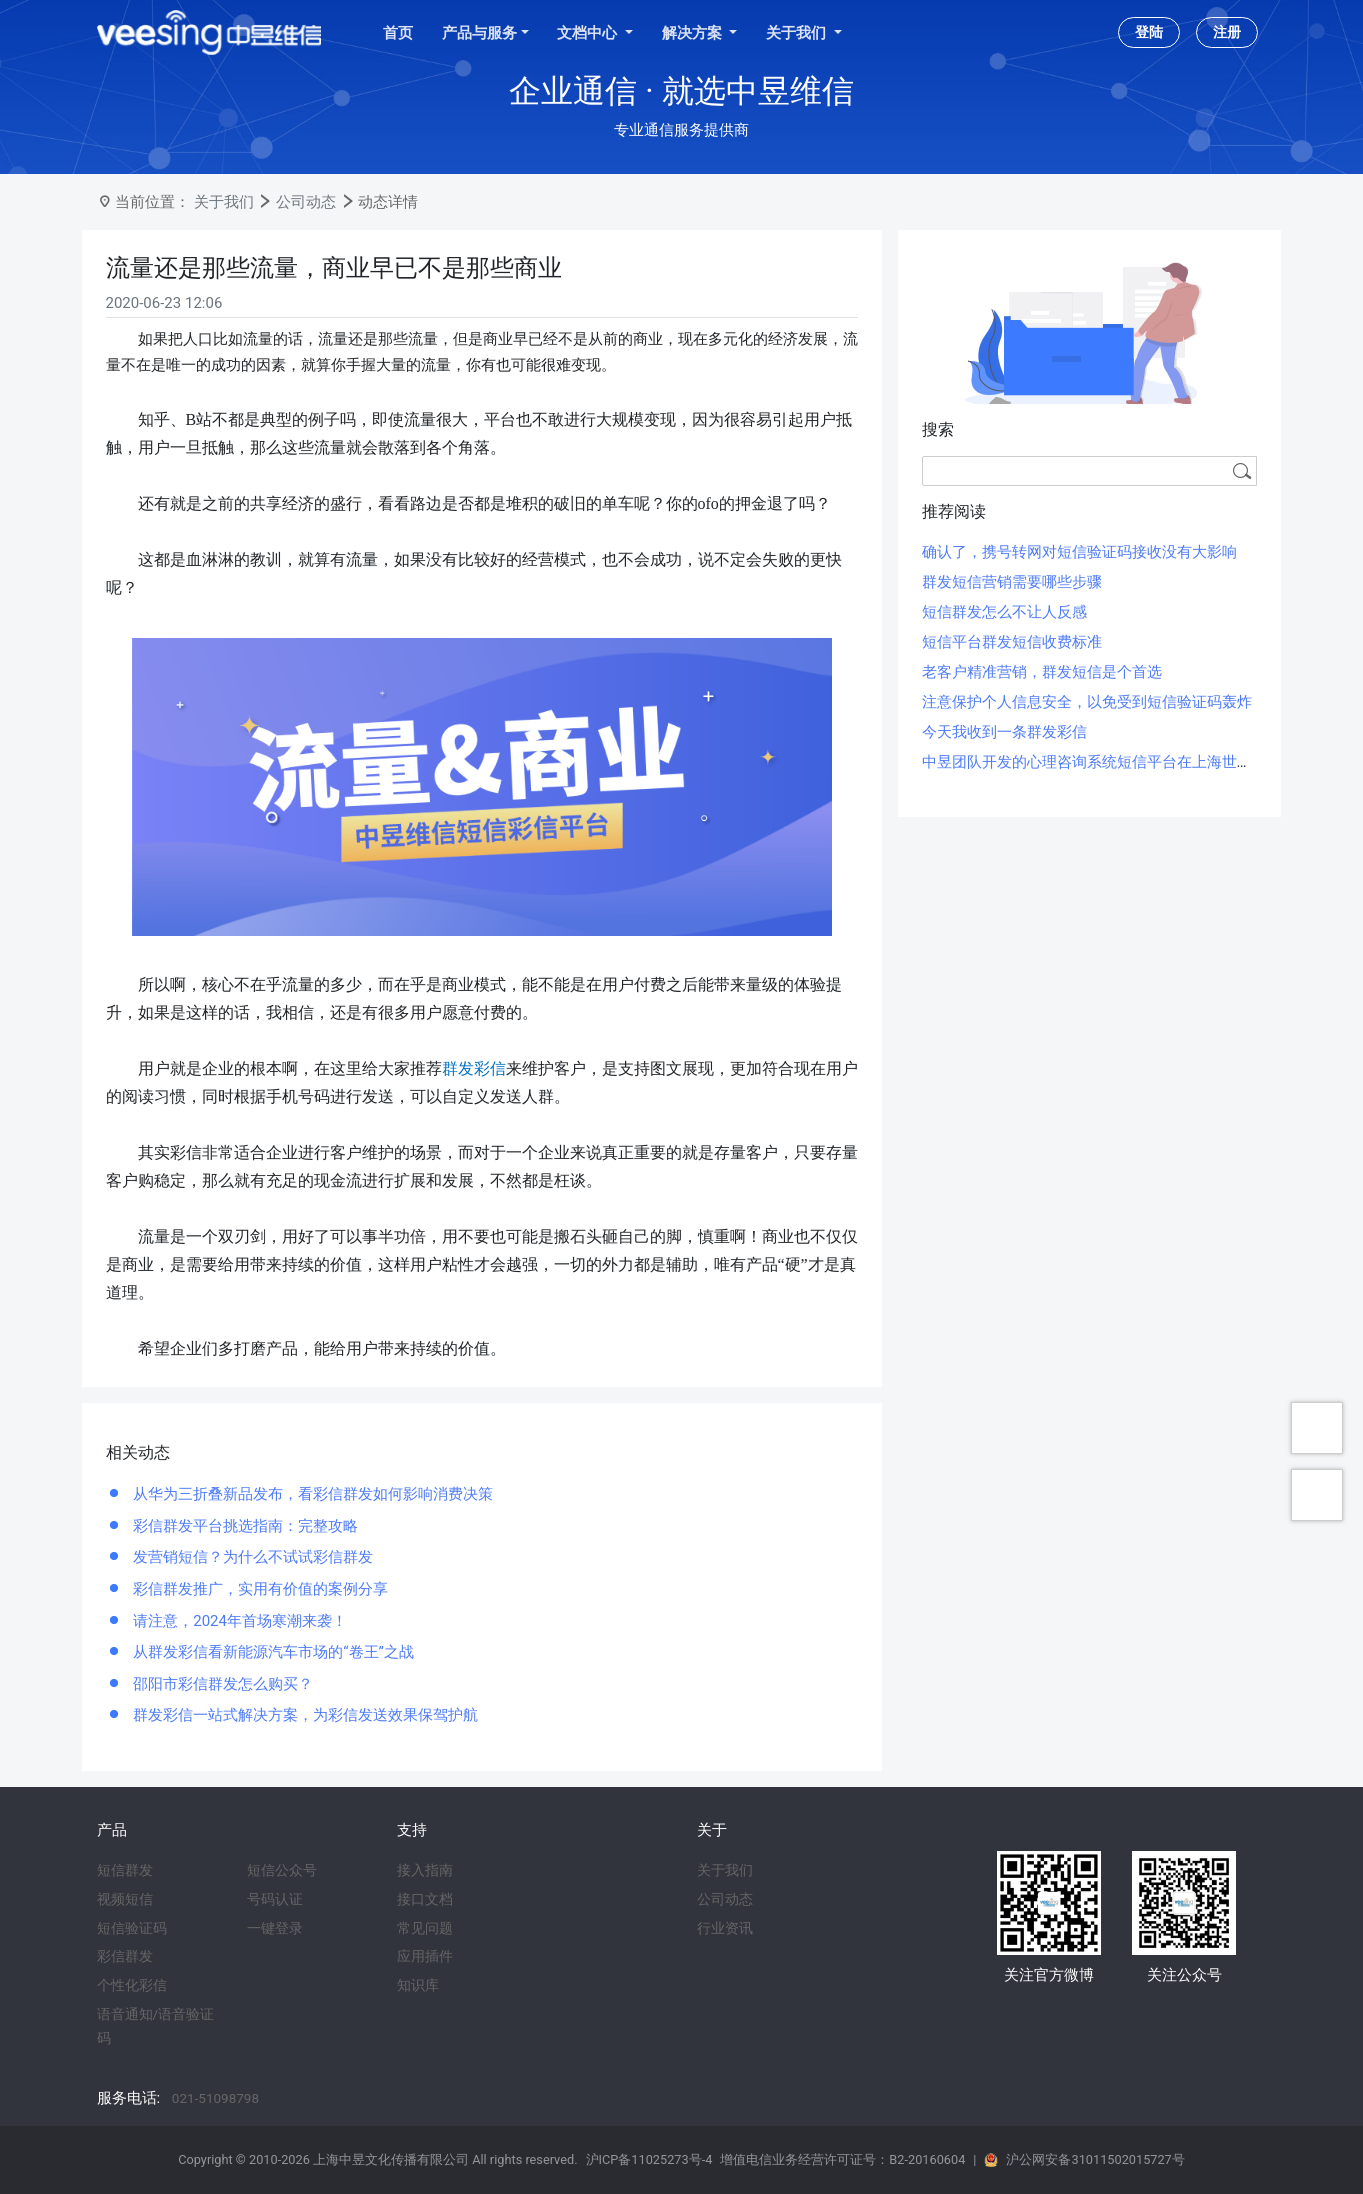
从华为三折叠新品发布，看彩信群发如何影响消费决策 (312, 1494)
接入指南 (425, 1870)
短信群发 (125, 1870)
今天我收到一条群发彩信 (1004, 732)
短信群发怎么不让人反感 (1004, 612)
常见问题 (425, 1928)
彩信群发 (125, 1956)
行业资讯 (725, 1928)
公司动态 (306, 202)
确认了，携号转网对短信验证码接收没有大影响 (1079, 552)
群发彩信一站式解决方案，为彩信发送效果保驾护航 (304, 1715)
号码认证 (275, 1899)
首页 (398, 33)
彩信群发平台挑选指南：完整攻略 (244, 1526)
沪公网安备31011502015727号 (1095, 2159)
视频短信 (125, 1899)
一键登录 (275, 1928)
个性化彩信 (132, 1985)
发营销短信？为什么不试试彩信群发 (252, 1557)
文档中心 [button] (589, 33)
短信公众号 (282, 1870)
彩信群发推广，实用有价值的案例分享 (259, 1589)
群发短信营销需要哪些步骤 (1012, 582)
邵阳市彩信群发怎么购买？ (222, 1684)
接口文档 (425, 1899)
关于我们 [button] (798, 33)
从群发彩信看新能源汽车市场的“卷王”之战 (272, 1652)
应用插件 (425, 1956)
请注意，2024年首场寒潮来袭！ (238, 1621)
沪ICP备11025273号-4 (649, 2159)
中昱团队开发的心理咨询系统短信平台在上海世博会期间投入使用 (1139, 762)
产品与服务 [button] (479, 33)
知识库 (418, 1985)
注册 (1227, 32)
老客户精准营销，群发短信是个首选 (1042, 672)
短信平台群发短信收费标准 (1012, 642)
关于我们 (224, 202)
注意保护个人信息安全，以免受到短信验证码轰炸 (1087, 702)
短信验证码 (132, 1928)
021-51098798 (215, 2098)
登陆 (1149, 32)
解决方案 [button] (694, 33)
